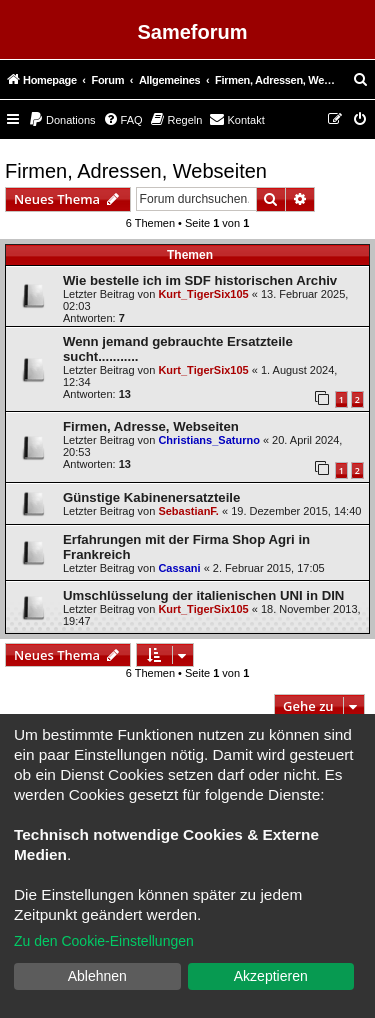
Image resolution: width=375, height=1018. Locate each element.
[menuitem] (361, 80)
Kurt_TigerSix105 (203, 294)
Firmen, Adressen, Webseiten (136, 171)
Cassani (179, 568)
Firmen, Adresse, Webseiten (151, 426)
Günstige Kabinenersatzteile (151, 497)
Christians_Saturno (208, 440)
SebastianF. (188, 511)
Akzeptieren (271, 976)
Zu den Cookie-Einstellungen (104, 941)
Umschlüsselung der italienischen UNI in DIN (203, 595)
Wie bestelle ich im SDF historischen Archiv (200, 280)
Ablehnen (97, 976)
